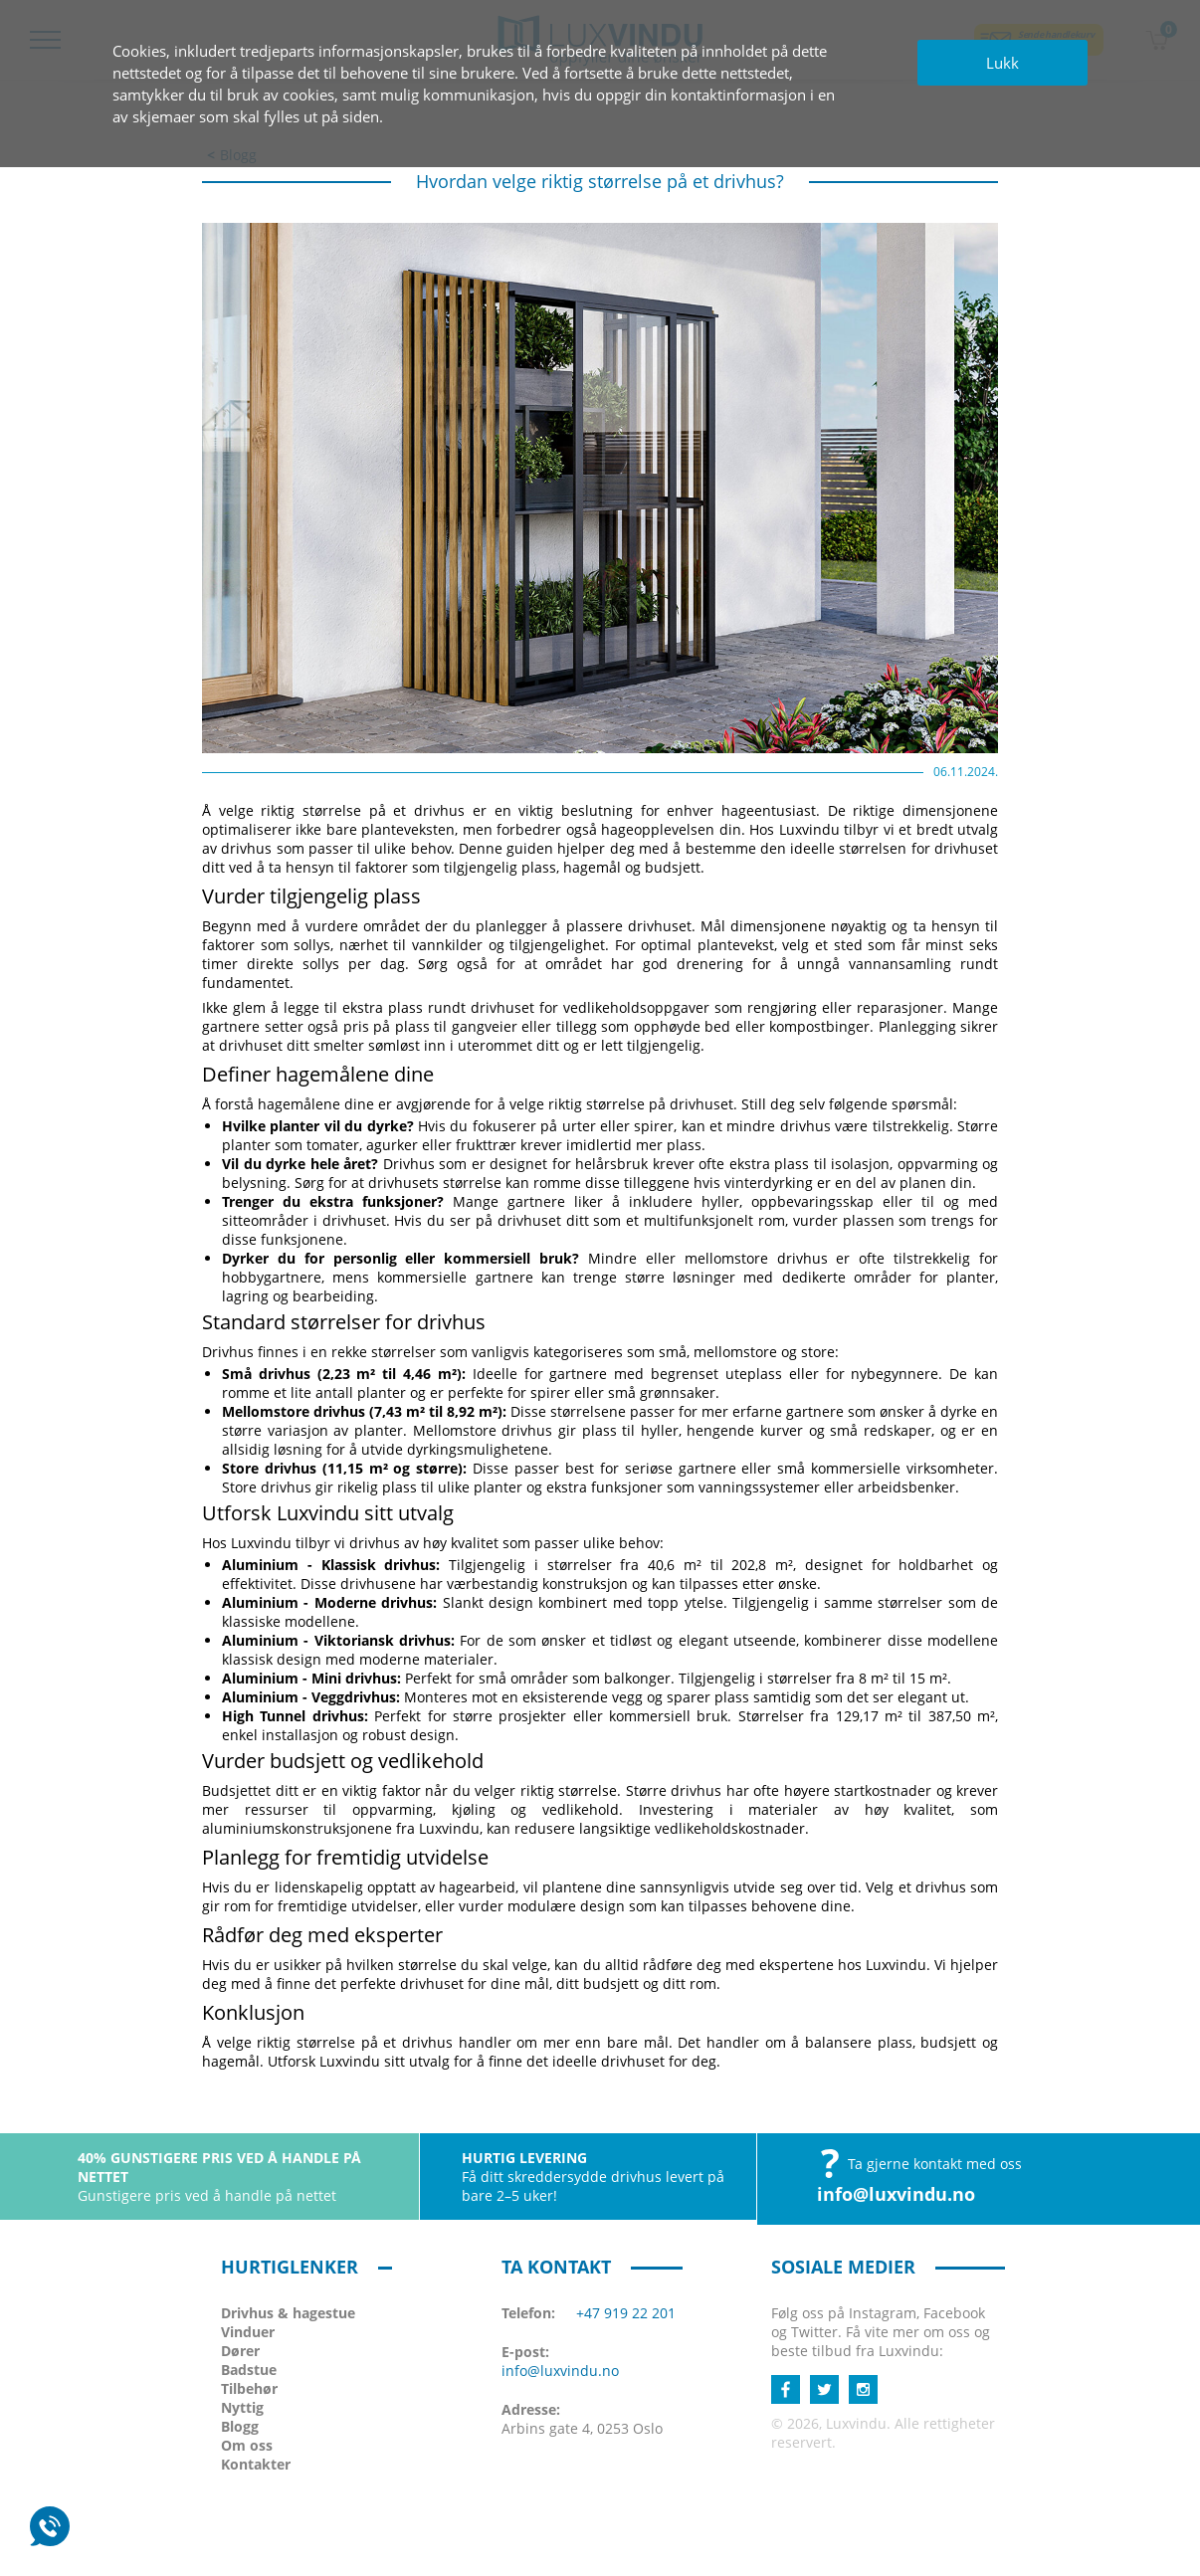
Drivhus (288, 2312)
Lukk (1002, 63)
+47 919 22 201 (626, 2312)
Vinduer (248, 2331)
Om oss (247, 2445)
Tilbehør (249, 2388)
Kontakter (256, 2464)
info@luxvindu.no (896, 2194)
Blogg (240, 2426)
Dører (240, 2350)
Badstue (249, 2369)
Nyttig (242, 2407)
